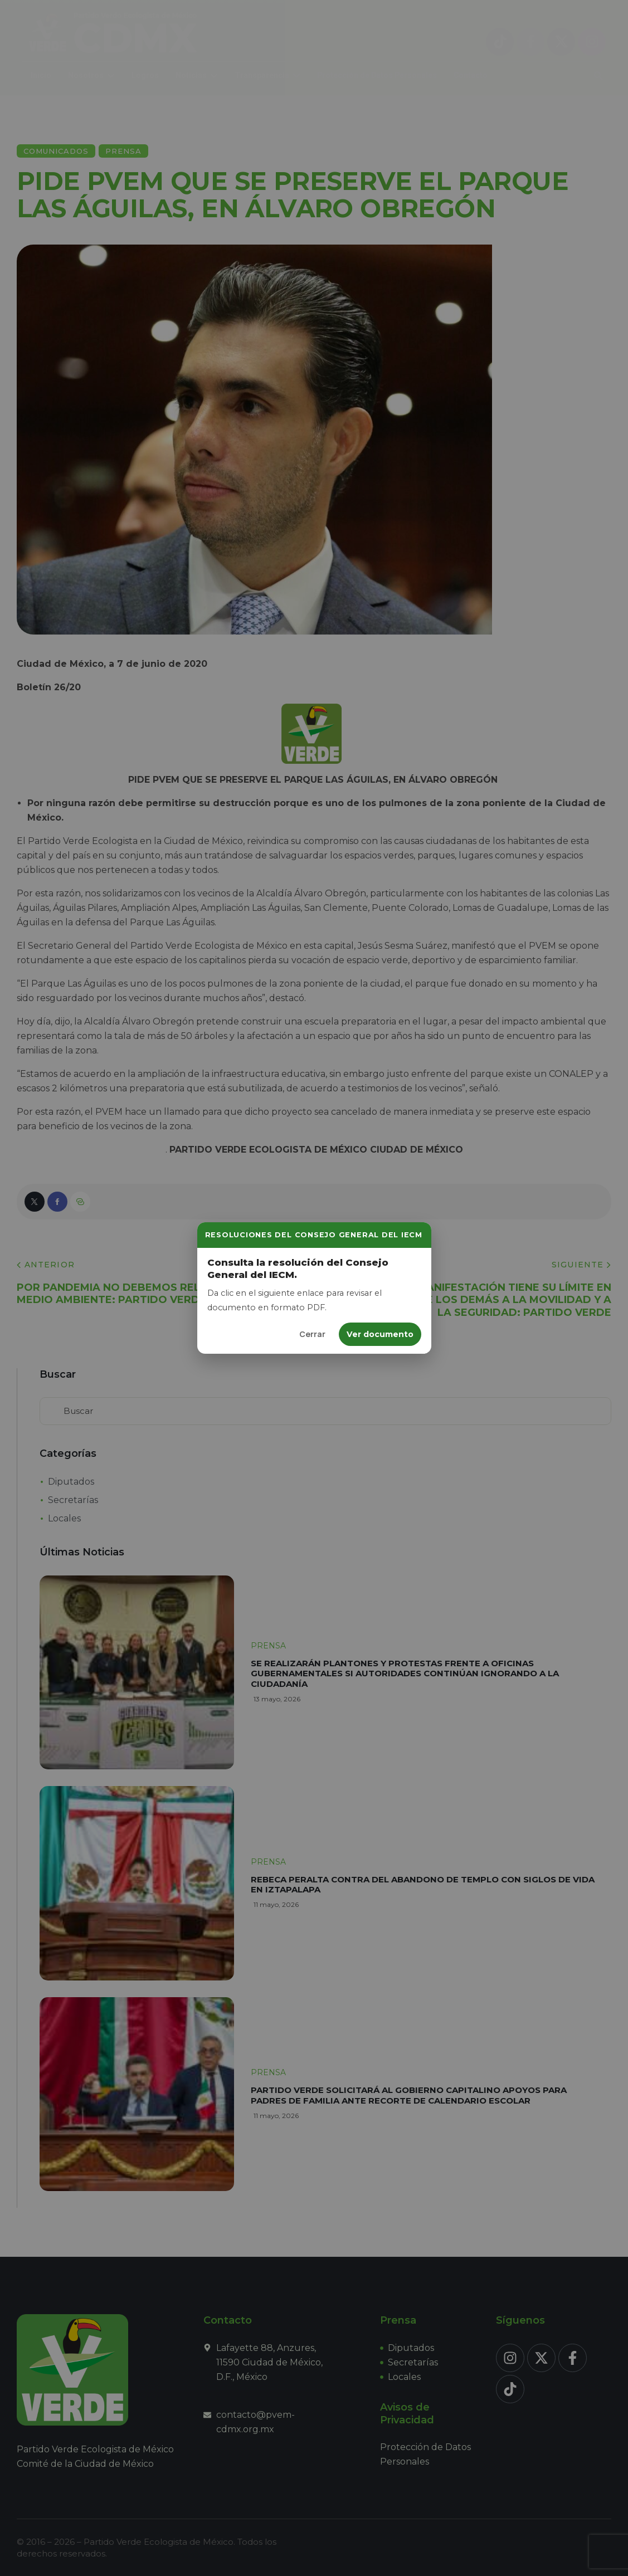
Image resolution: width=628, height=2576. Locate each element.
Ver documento (380, 1334)
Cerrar (312, 1334)
